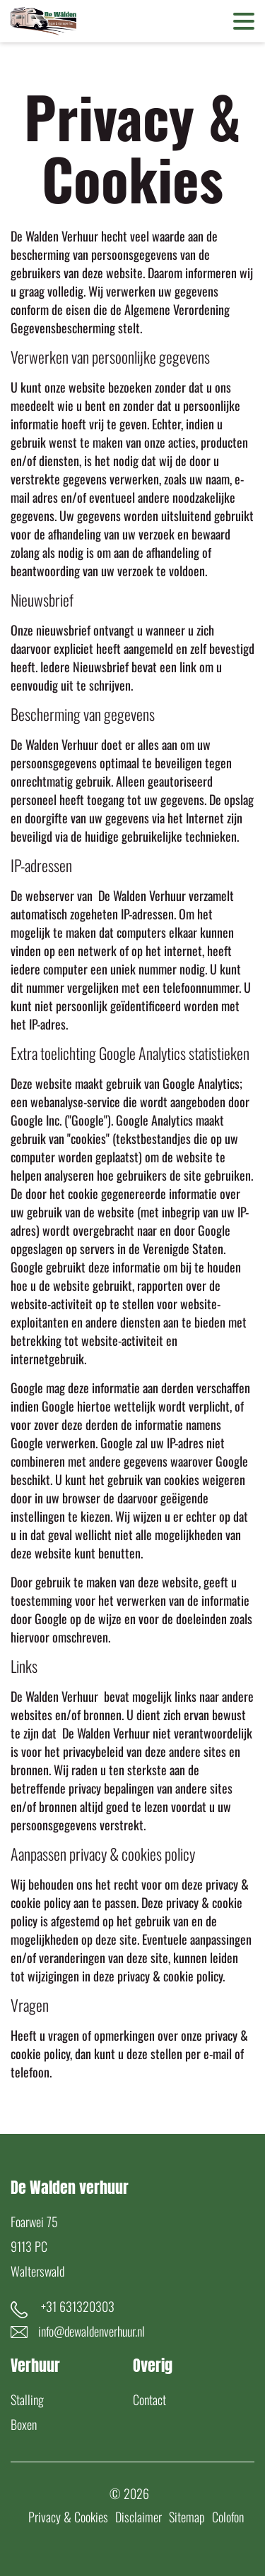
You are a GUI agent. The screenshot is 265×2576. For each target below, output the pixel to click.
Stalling (27, 2399)
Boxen (24, 2424)
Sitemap (187, 2516)
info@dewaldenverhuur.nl (91, 2331)
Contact (149, 2399)
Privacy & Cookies (68, 2516)
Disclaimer (138, 2516)
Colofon (228, 2516)
